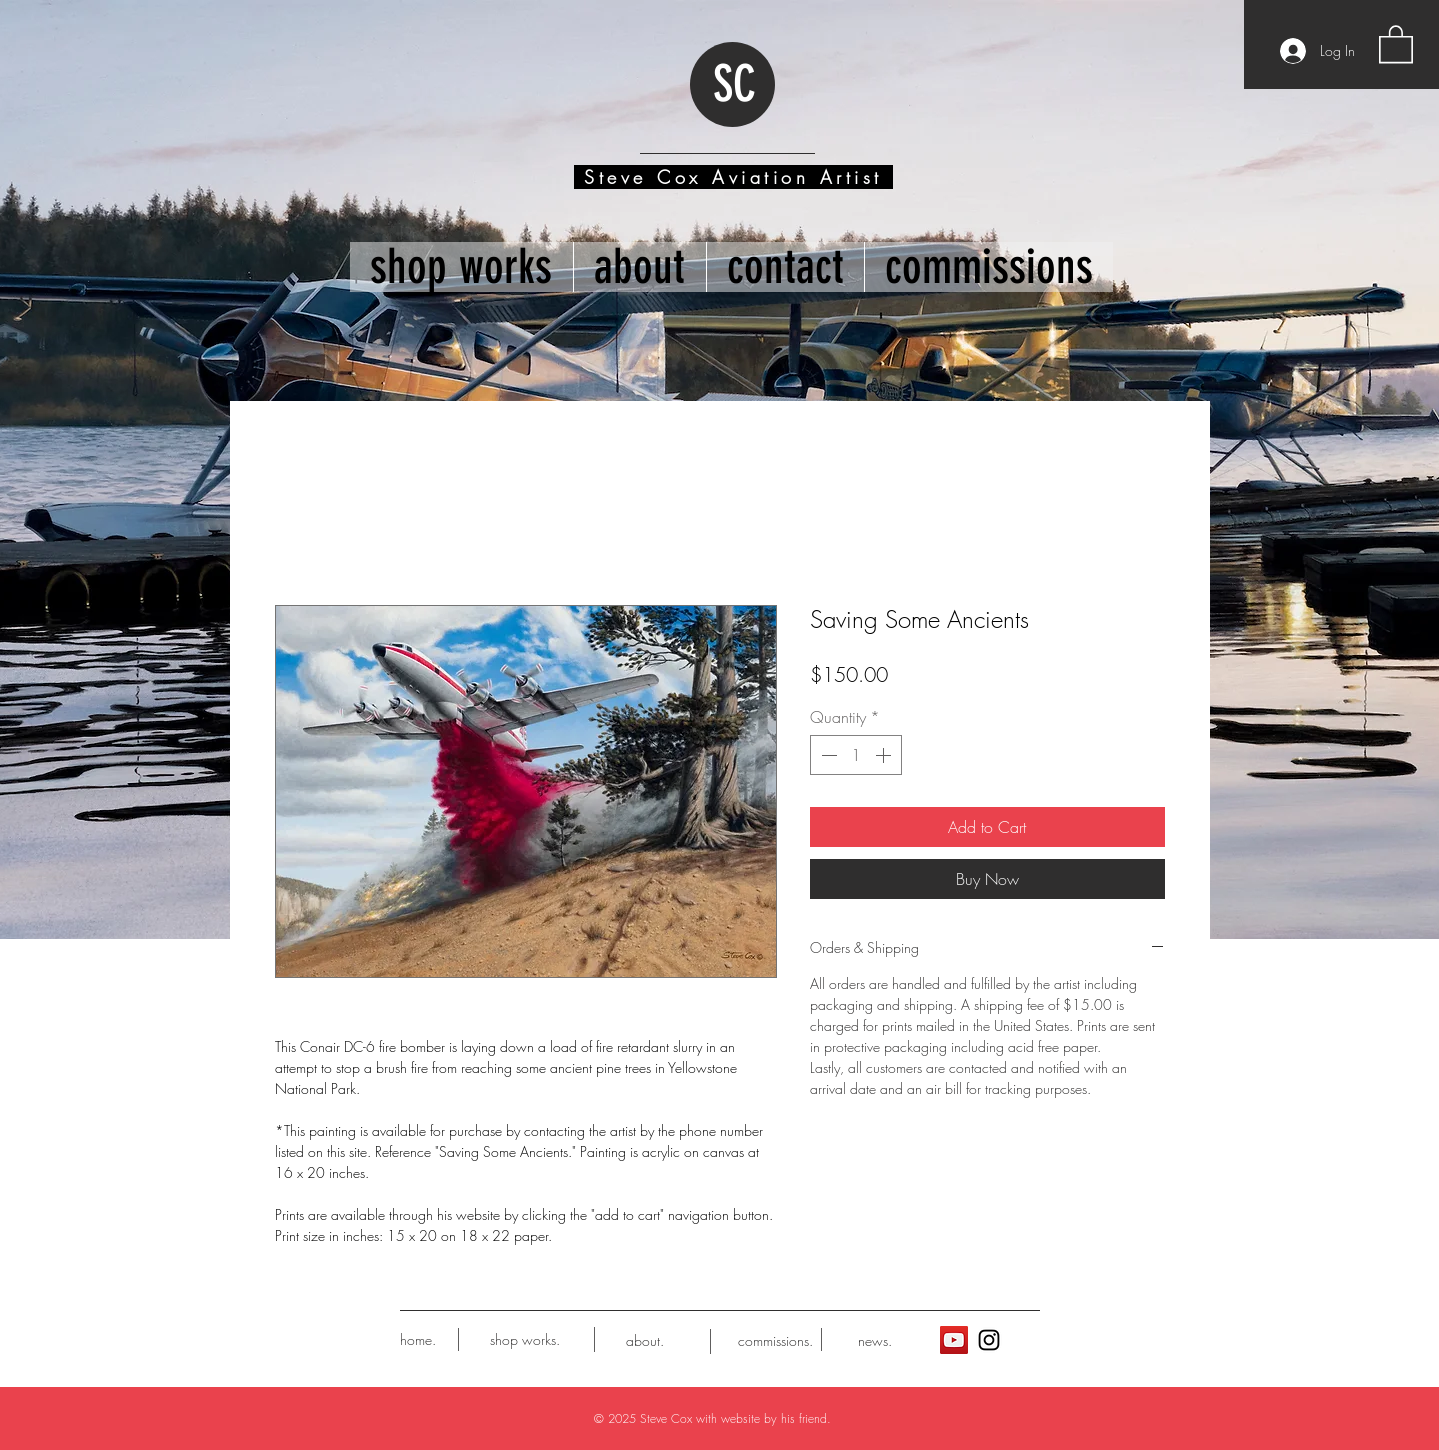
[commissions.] (775, 1341)
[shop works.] (525, 1340)
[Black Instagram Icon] (989, 1340)
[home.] (418, 1340)
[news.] (875, 1341)
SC (734, 84)
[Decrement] (827, 755)
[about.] (645, 1341)
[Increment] (885, 755)
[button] (1396, 43)
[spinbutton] (856, 755)
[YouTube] (954, 1340)
